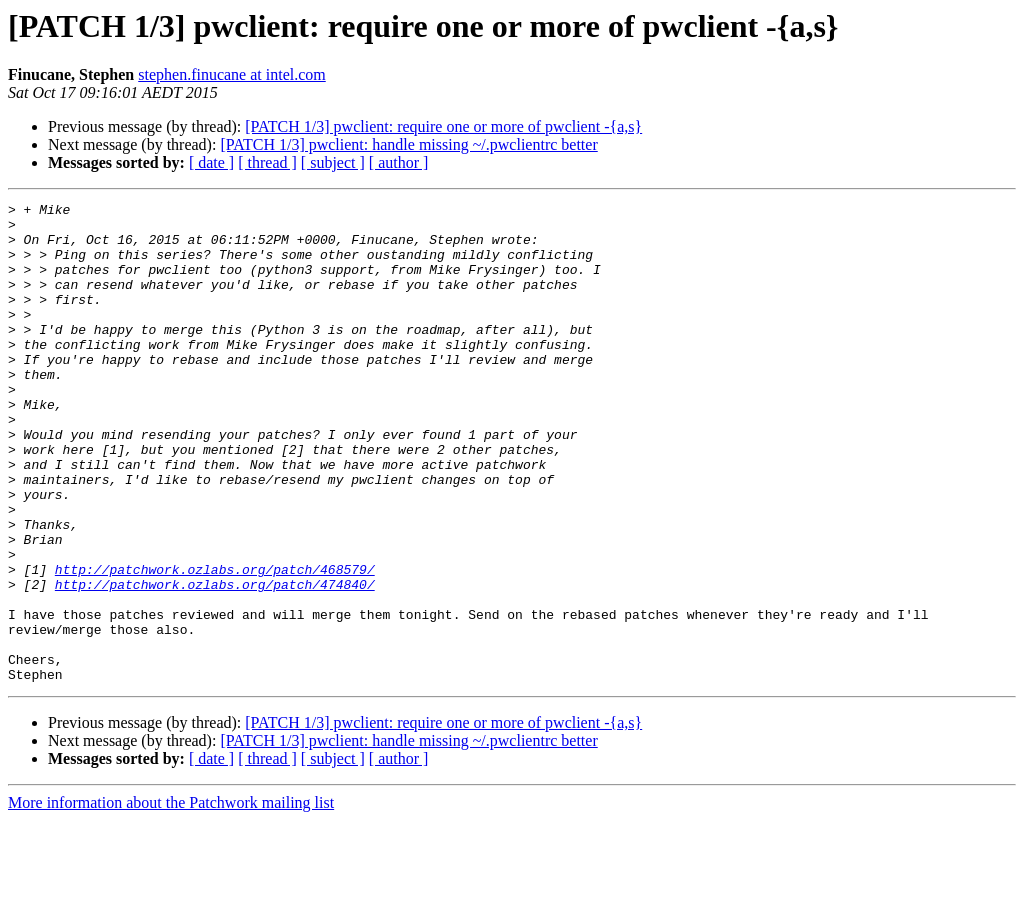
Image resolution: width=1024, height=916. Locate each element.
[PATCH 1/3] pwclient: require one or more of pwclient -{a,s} (443, 126)
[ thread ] (267, 162)
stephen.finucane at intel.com (231, 74)
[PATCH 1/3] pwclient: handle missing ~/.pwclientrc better (408, 144)
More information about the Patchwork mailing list (171, 898)
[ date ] (211, 162)
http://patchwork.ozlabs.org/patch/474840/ (215, 662)
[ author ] (399, 162)
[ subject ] (333, 162)
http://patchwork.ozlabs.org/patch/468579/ (215, 644)
